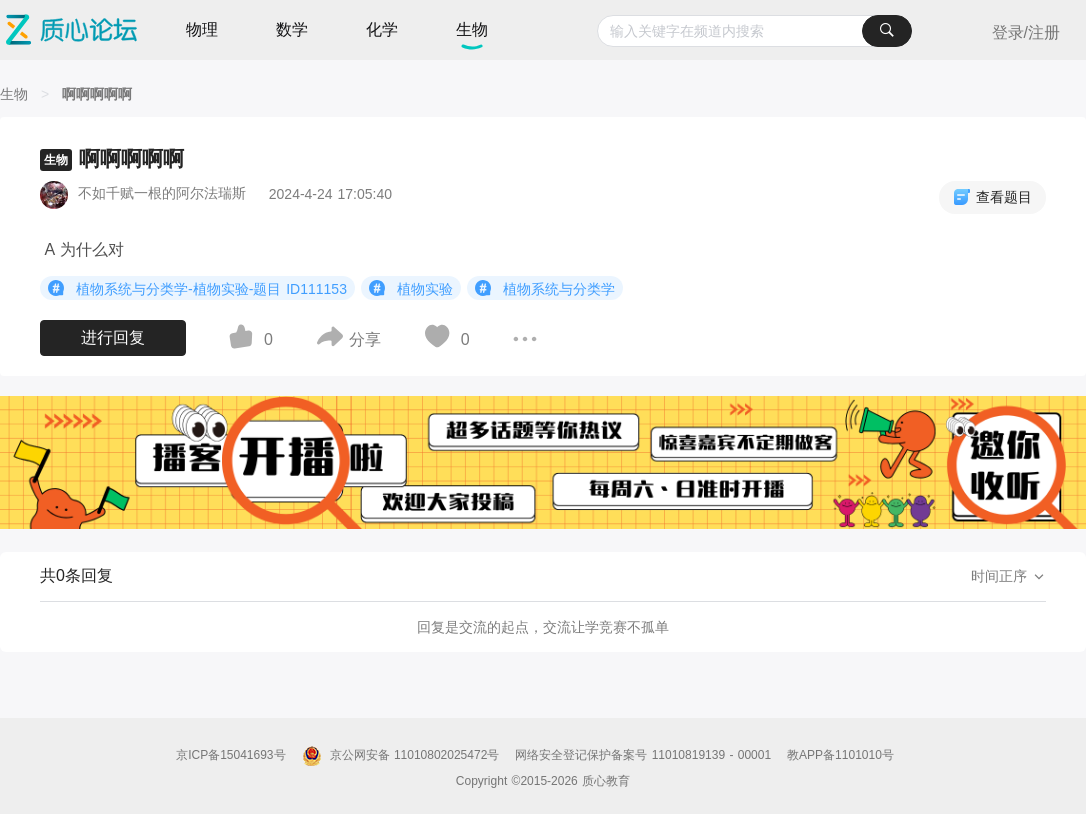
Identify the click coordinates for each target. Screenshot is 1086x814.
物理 (202, 29)
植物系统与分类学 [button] (545, 288)
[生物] (14, 94)
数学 (292, 29)
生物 (472, 29)
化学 (382, 29)
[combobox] (754, 31)
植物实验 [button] (411, 288)
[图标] (59, 288)
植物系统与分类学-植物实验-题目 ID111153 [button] (197, 288)
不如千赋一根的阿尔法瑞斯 (162, 193)
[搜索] (887, 31)
